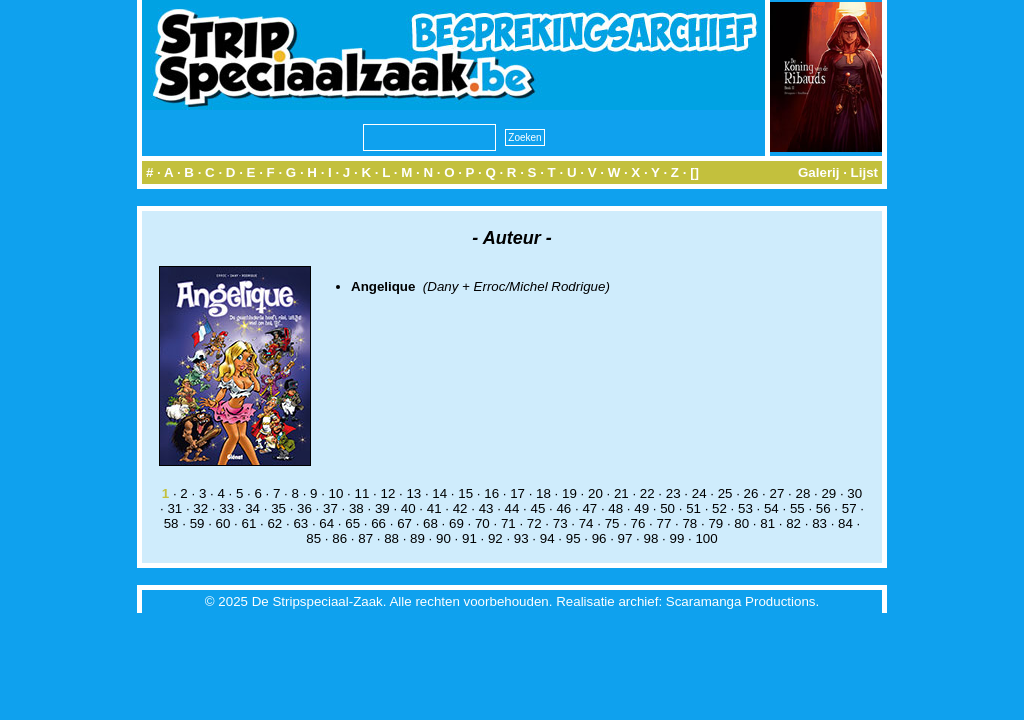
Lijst (864, 172)
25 (725, 493)
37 (330, 508)
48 (615, 508)
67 (404, 523)
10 (336, 493)
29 (828, 493)
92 (495, 538)
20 (595, 493)
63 (300, 523)
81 (767, 523)
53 (745, 508)
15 (465, 493)
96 (599, 538)
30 (854, 493)
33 (226, 508)
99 (676, 538)
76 (638, 523)
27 (777, 493)
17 (517, 493)
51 (693, 508)
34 (252, 508)
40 (408, 508)
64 (326, 523)
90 (443, 538)
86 (339, 538)
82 (793, 523)
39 (382, 508)
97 (625, 538)
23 (673, 493)
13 (413, 493)
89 (417, 538)
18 (543, 493)
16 (491, 493)
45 (538, 508)
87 (365, 538)
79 (715, 523)
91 (469, 538)
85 (313, 538)
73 (560, 523)
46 (563, 508)
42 (460, 508)
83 (819, 523)
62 (274, 523)
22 (647, 493)
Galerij (819, 172)
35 (278, 508)
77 (664, 523)
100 (706, 538)
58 (171, 523)
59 (197, 523)
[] (694, 172)
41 (434, 508)
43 (486, 508)
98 (651, 538)
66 (378, 523)
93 (521, 538)
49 (641, 508)
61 (249, 523)
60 (223, 523)
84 (845, 523)
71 (508, 523)
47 (589, 508)
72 (534, 523)
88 (391, 538)
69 (456, 523)
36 (304, 508)
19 (569, 493)
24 (699, 493)
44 (512, 508)
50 (667, 508)
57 (849, 508)
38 (356, 508)
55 (797, 508)
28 (802, 493)
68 (430, 523)
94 (547, 538)
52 (719, 508)
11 (362, 493)
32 (200, 508)
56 (823, 508)
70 (482, 523)
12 (387, 493)
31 (174, 508)
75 (612, 523)
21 (621, 493)
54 (771, 508)
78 (689, 523)
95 (573, 538)
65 (352, 523)
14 (439, 493)
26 (751, 493)
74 (586, 523)
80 (741, 523)
